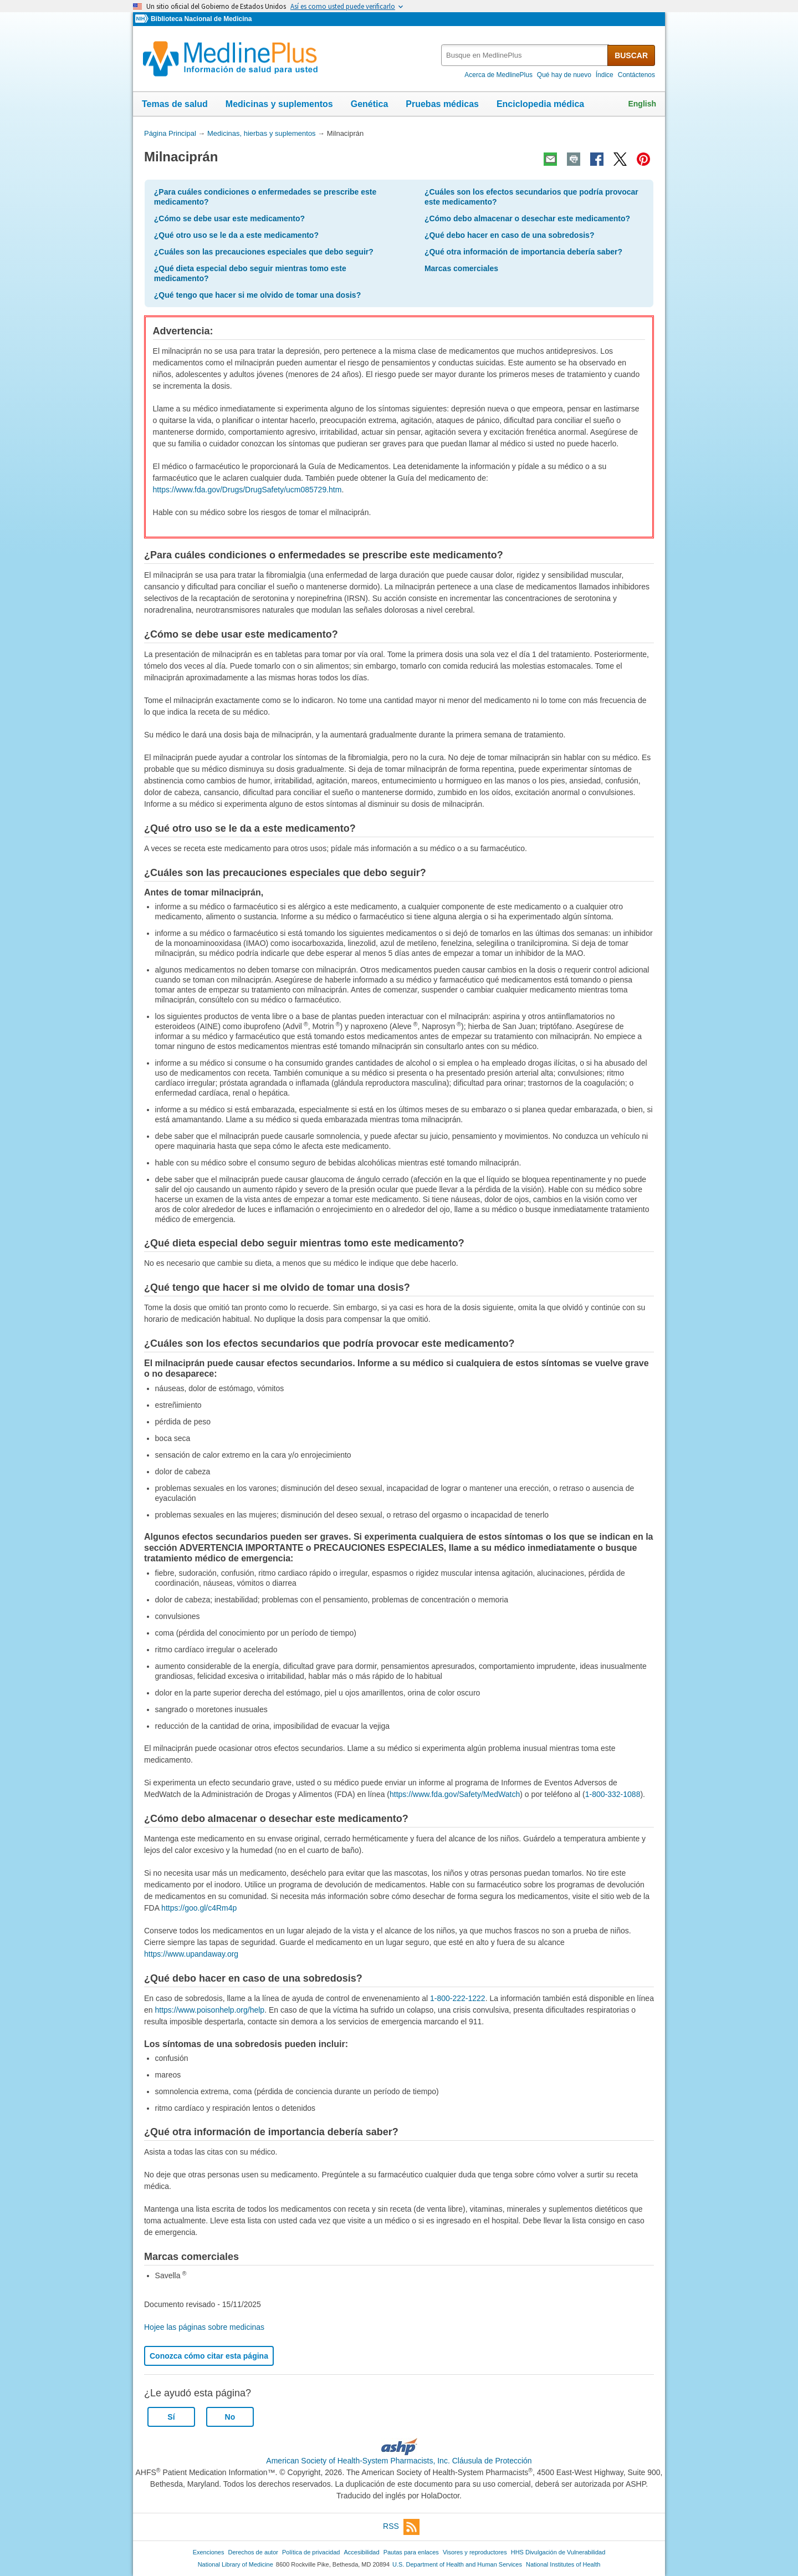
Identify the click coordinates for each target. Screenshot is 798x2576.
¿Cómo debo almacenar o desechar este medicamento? (527, 218)
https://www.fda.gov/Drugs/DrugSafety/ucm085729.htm (247, 489)
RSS (401, 2527)
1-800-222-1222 (457, 1998)
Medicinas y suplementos (279, 104)
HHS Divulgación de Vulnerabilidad (558, 2552)
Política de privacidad (311, 2552)
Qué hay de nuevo (564, 75)
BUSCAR (631, 55)
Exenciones (208, 2552)
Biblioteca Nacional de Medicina (201, 19)
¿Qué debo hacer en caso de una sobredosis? (509, 235)
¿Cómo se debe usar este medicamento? (229, 218)
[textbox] (525, 55)
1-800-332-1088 (613, 1794)
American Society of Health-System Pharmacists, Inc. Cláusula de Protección (398, 2460)
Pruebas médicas (442, 104)
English (642, 103)
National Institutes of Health (563, 2564)
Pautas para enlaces (411, 2552)
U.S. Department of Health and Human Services (457, 2564)
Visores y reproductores (475, 2552)
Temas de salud (175, 104)
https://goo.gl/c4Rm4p (199, 1907)
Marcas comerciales (461, 268)
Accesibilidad (361, 2552)
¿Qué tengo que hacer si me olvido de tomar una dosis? (257, 295)
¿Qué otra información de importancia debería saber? (523, 251)
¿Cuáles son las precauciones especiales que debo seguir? (264, 251)
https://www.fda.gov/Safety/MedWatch (455, 1794)
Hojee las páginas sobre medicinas (204, 2327)
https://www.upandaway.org (191, 1953)
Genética (369, 104)
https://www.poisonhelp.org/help (209, 2009)
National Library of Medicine (235, 2564)
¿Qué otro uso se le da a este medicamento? (236, 235)
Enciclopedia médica (540, 104)
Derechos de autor (253, 2552)
